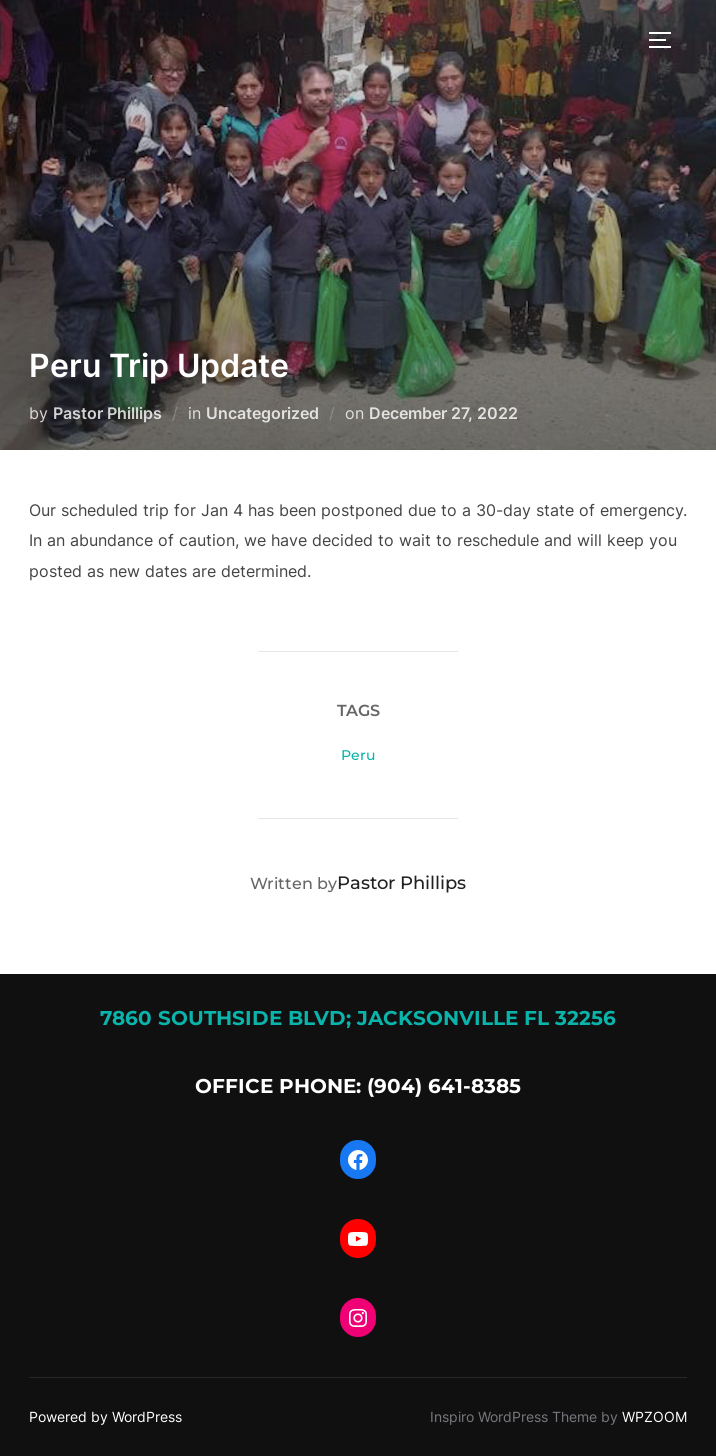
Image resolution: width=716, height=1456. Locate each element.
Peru (358, 755)
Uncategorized (262, 413)
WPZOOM (654, 1416)
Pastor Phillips (107, 413)
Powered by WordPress (105, 1416)
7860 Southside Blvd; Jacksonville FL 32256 (358, 1018)
